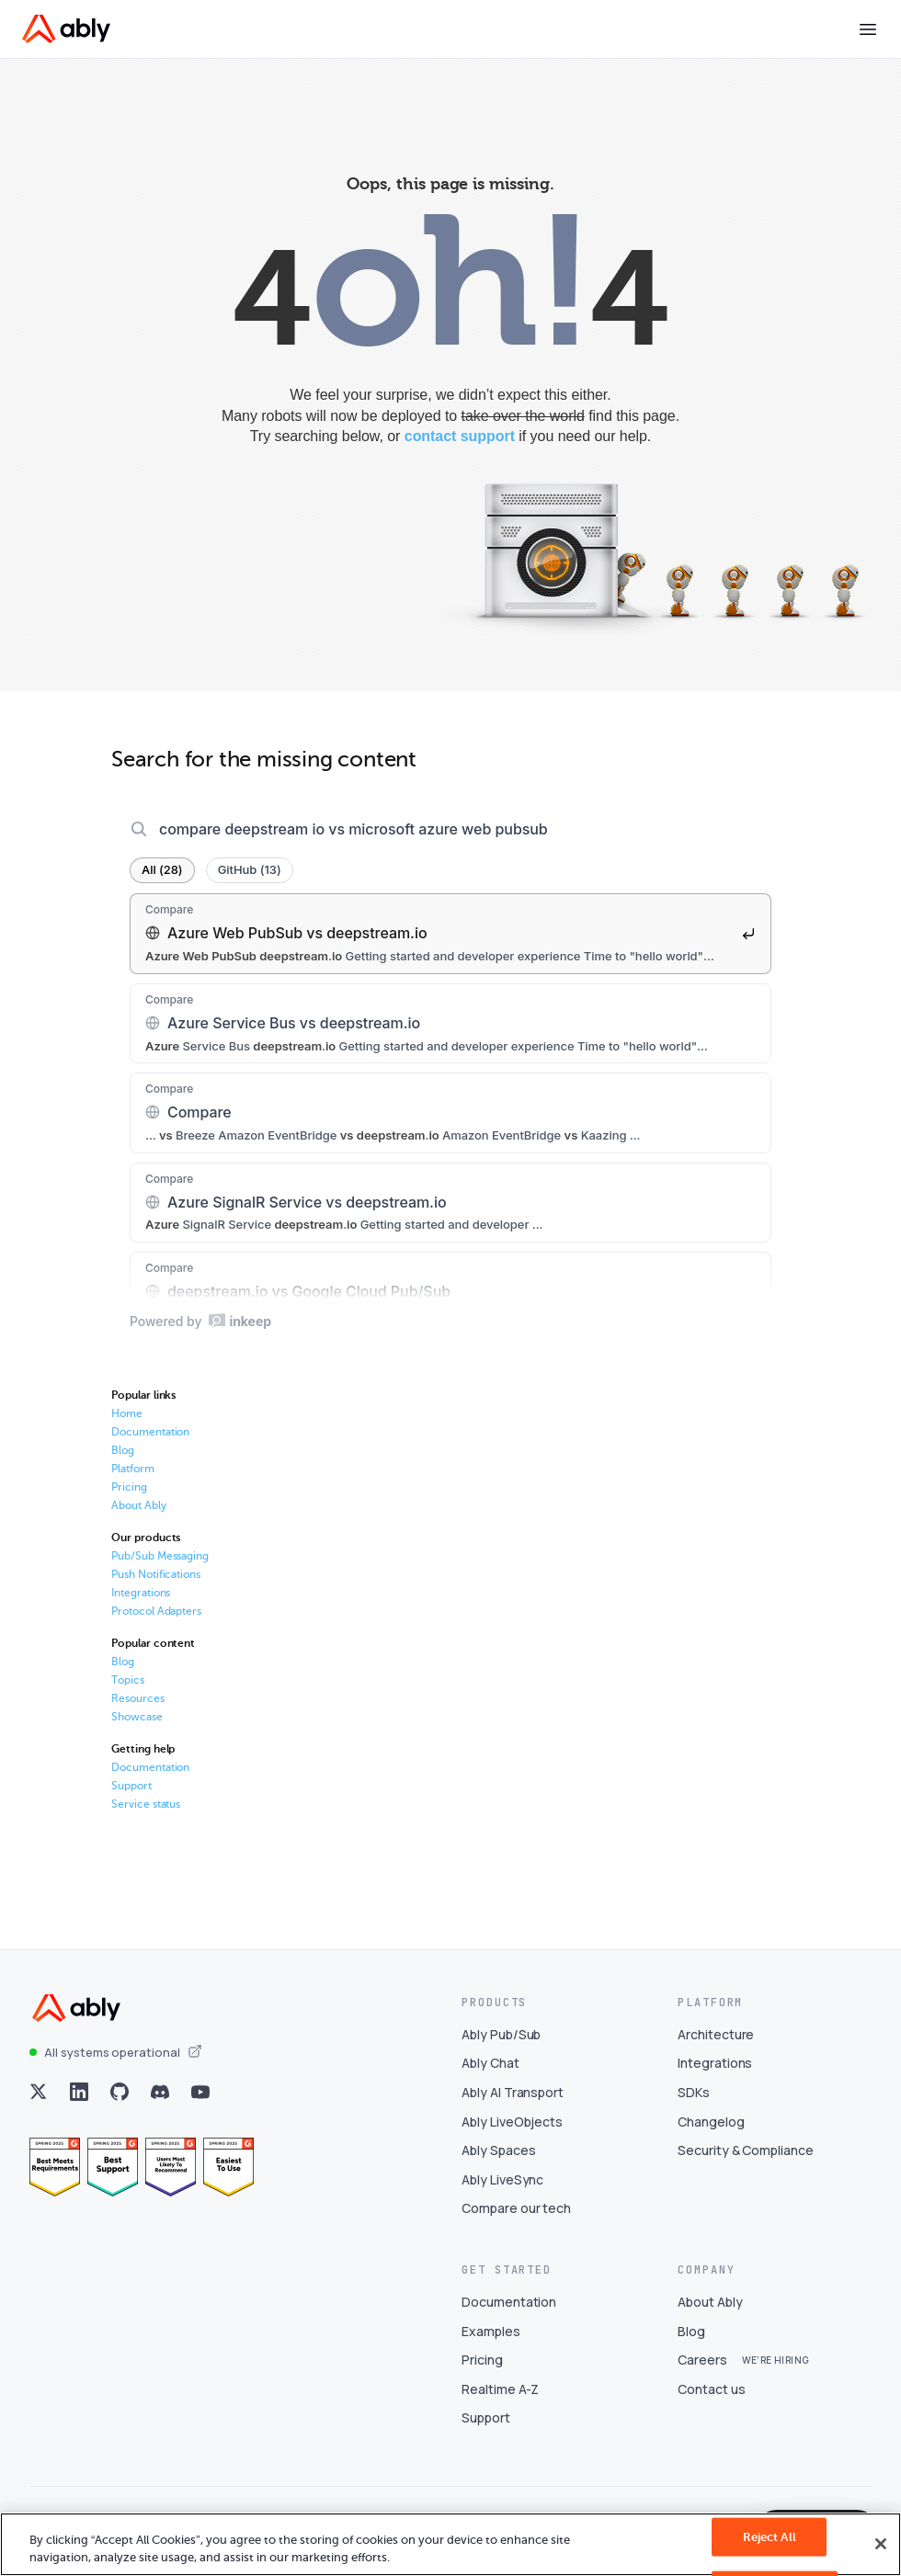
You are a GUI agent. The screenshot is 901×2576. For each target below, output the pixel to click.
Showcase (137, 1728)
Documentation (150, 1443)
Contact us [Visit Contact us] (712, 2401)
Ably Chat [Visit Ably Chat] (490, 2075)
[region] (450, 2544)
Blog (122, 1462)
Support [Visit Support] (486, 2430)
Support (131, 1797)
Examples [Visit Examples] (491, 2343)
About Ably (138, 1517)
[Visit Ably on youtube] (200, 2104)
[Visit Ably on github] (119, 2104)
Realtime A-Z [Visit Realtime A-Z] (500, 2401)
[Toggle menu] (868, 29)
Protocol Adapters (156, 1623)
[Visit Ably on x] (38, 2104)
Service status (145, 1816)
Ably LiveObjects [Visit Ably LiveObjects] (512, 2133)
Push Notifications (155, 1586)
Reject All (769, 2537)
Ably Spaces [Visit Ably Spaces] (498, 2163)
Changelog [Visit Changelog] (711, 2133)
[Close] (881, 2544)
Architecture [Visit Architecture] (716, 2046)
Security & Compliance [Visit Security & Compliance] (746, 2163)
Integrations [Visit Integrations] (715, 2075)
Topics (127, 1691)
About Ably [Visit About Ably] (710, 2314)
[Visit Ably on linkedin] (79, 2104)
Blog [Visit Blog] (691, 2343)
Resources (138, 1710)
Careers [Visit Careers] (702, 2372)
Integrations (140, 1604)
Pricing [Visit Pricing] (482, 2372)
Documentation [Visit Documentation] (509, 2314)
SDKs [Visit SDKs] (694, 2105)
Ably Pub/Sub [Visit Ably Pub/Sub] (501, 2046)
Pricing (129, 1498)
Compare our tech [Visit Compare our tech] (516, 2221)
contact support (460, 436)
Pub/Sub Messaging (160, 1567)
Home (127, 1425)
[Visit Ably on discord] (160, 2104)
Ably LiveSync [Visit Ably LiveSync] (502, 2191)
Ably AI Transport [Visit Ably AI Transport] (513, 2105)
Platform (132, 1480)
